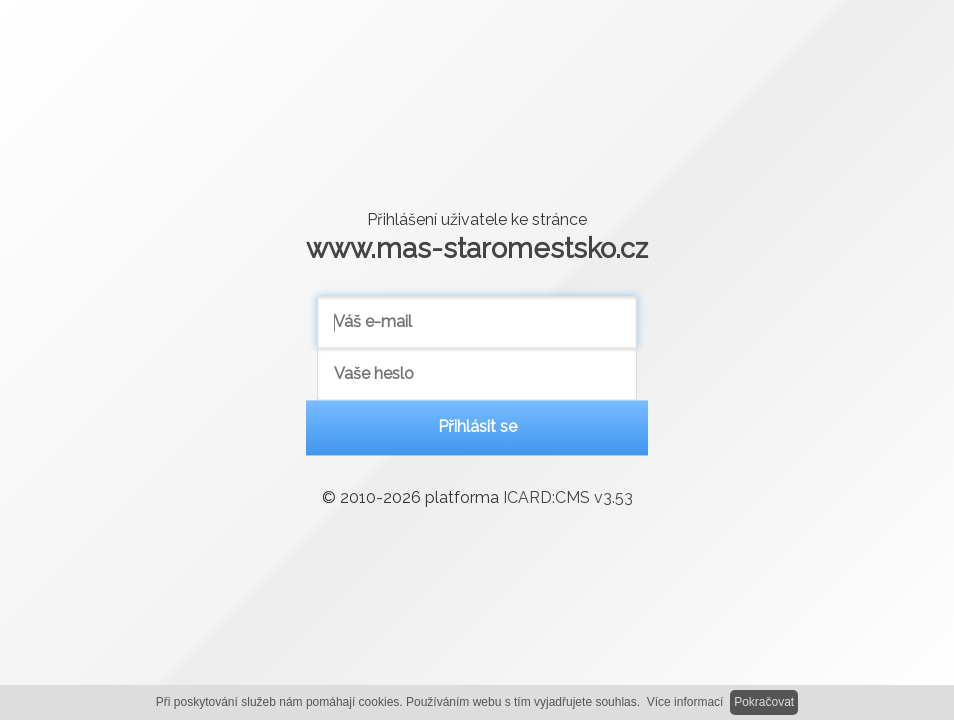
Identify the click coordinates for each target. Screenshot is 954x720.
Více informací (685, 702)
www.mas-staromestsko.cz (477, 248)
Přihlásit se (477, 427)
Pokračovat (764, 702)
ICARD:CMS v (568, 498)
